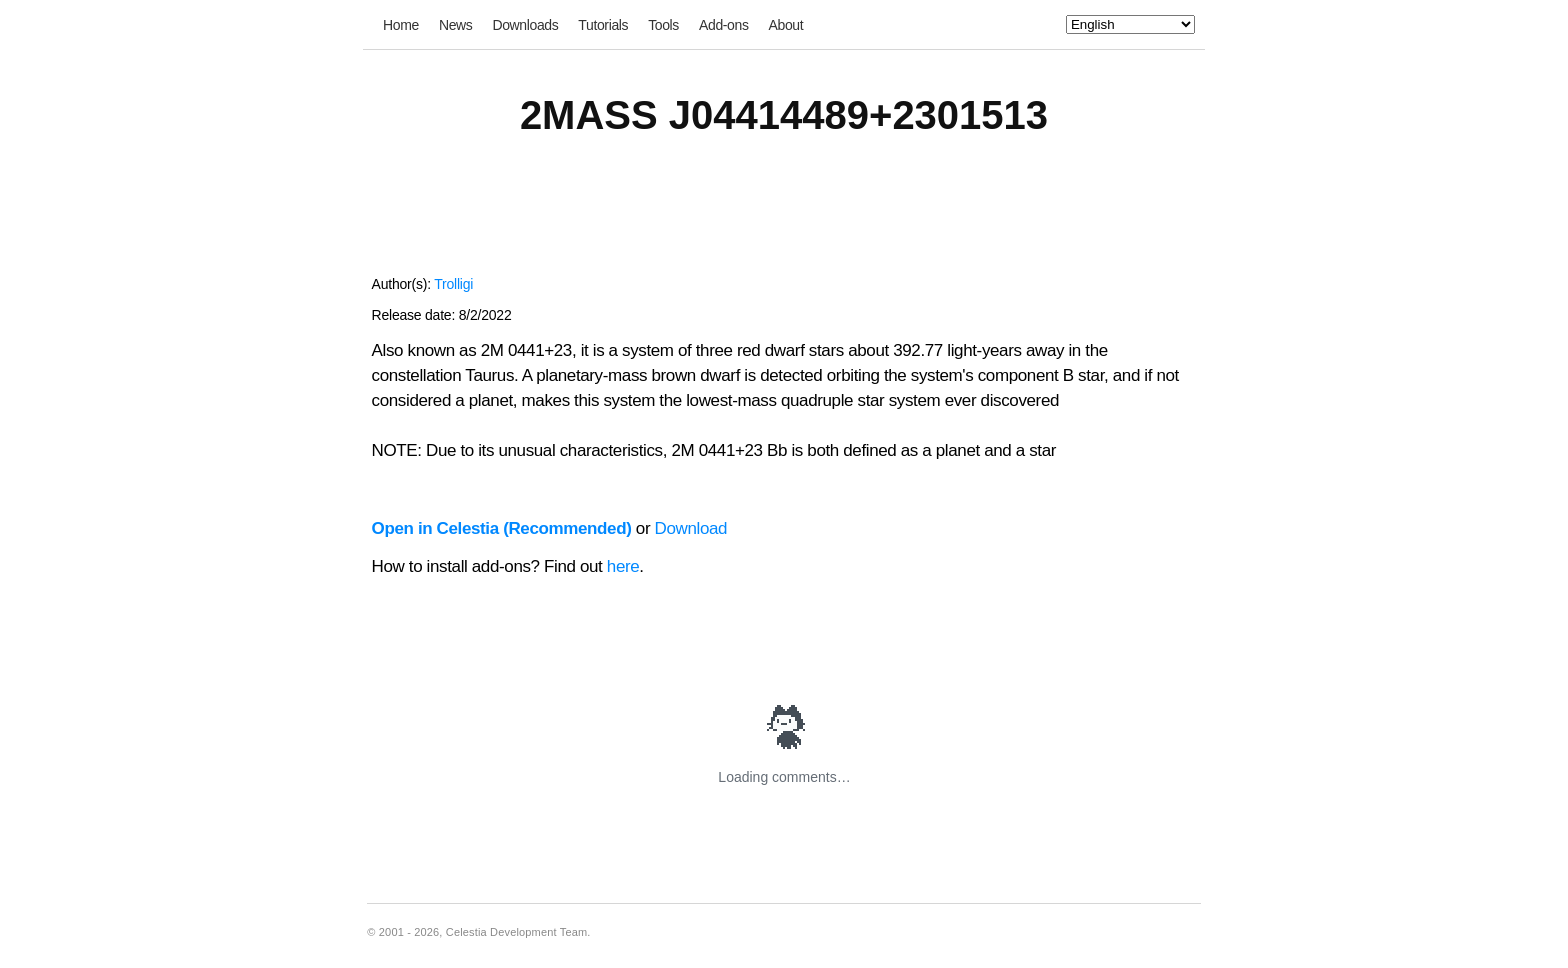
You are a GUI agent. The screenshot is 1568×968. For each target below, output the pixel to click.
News (456, 25)
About (786, 25)
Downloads (525, 25)
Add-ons (724, 25)
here (623, 566)
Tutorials (603, 25)
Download (691, 528)
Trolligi (453, 284)
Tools (663, 25)
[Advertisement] (784, 218)
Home (401, 25)
